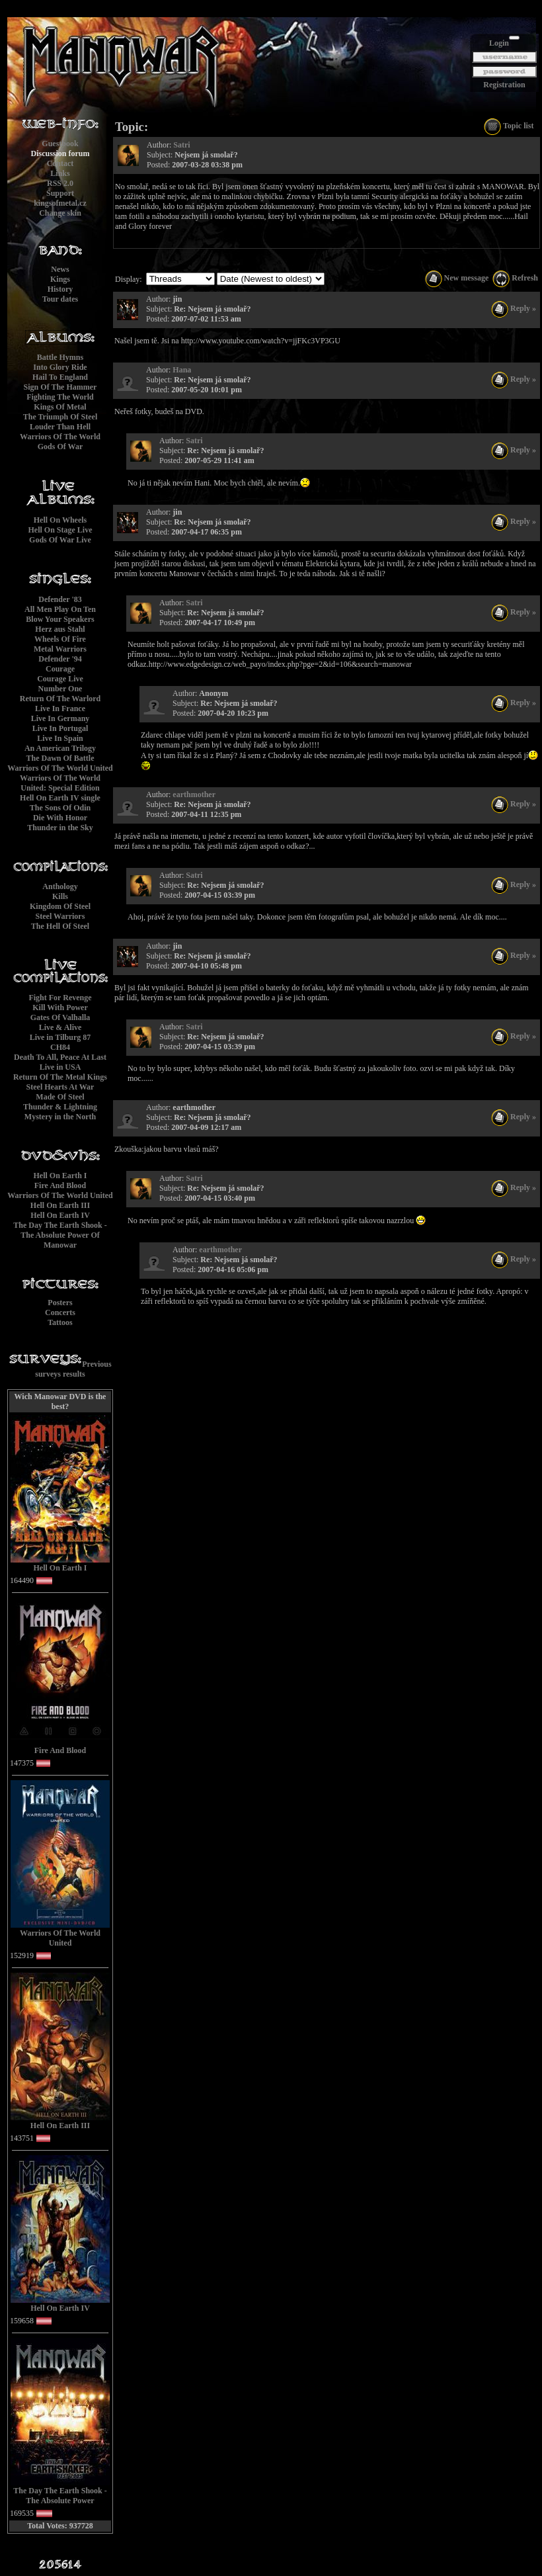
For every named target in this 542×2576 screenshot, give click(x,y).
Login (499, 43)
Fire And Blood (60, 1185)
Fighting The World (60, 397)
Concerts (60, 1312)
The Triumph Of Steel (60, 416)
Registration (504, 84)
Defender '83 (59, 599)
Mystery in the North (60, 1116)
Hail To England (60, 377)
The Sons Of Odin (60, 807)
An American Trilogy (60, 748)
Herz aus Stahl (60, 629)
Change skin (60, 213)
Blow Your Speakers (60, 619)
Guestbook (60, 143)
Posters (60, 1302)
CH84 (60, 1047)
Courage (60, 668)
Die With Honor (60, 817)
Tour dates (60, 299)
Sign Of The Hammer (60, 387)
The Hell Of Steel (60, 926)
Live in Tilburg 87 (60, 1037)
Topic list (508, 125)
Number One (60, 688)
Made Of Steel (60, 1096)
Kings (60, 279)
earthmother (194, 794)
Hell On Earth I (60, 1175)
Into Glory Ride (60, 367)
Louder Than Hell (60, 426)
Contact (60, 163)
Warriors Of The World (60, 436)
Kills (60, 896)
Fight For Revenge (59, 997)
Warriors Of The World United (60, 768)
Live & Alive (60, 1027)
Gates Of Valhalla (60, 1017)
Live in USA (60, 1067)
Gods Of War (60, 446)
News (60, 269)
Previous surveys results (73, 1369)
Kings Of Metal (60, 406)
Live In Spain (60, 738)
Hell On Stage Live (60, 530)
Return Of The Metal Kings (60, 1077)
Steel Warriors (60, 916)
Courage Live (60, 678)
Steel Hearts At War (60, 1087)
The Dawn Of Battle (60, 758)
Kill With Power (60, 1007)
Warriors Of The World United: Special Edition (60, 783)
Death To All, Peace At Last (60, 1057)
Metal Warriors (60, 649)
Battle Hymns (60, 357)
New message (457, 277)
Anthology (59, 886)
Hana (182, 369)
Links (59, 173)
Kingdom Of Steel (60, 906)
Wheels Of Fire (60, 639)
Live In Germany (60, 718)
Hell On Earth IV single (60, 797)
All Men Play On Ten (60, 609)
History (60, 289)
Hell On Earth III (60, 1205)
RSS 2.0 (60, 183)
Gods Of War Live (60, 539)
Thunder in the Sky (60, 827)
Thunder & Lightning (60, 1106)
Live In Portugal (60, 728)
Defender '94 (59, 659)
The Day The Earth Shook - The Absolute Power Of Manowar (59, 1235)
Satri (181, 145)
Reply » (513, 308)
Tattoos (60, 1322)
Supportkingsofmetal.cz (60, 198)
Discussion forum (59, 153)
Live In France (60, 708)
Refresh (515, 277)
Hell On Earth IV (60, 1215)
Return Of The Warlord (60, 698)
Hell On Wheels (60, 520)
